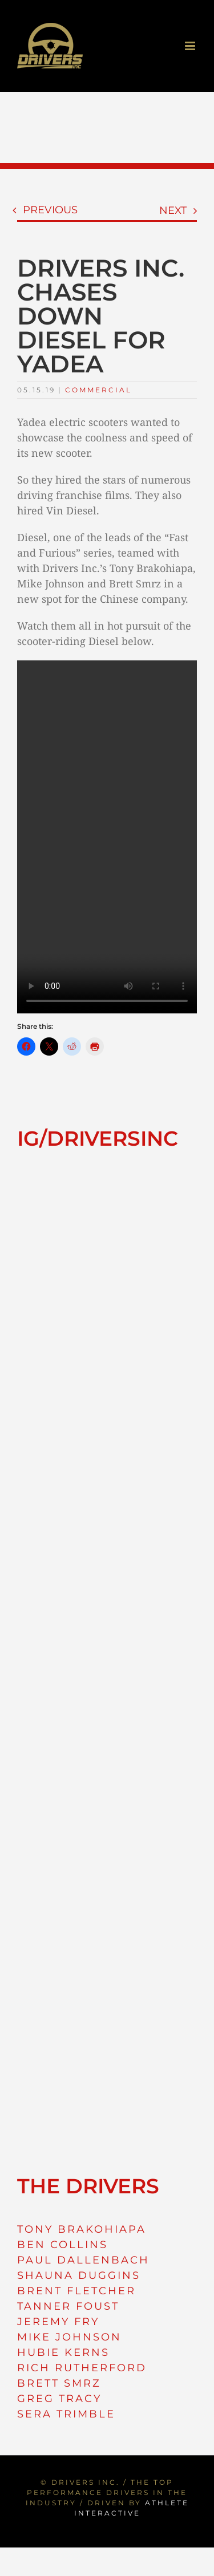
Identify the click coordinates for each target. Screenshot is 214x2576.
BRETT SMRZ (59, 2383)
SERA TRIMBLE (66, 2414)
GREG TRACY (59, 2398)
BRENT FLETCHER (76, 2291)
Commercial (98, 390)
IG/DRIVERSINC (97, 1138)
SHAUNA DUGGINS (78, 2275)
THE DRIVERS (88, 2185)
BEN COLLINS (62, 2244)
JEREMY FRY (58, 2321)
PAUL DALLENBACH (83, 2260)
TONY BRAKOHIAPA (81, 2229)
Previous (50, 210)
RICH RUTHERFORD (82, 2368)
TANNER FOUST (68, 2306)
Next (173, 210)
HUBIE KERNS (63, 2352)
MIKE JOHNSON (69, 2337)
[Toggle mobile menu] (191, 46)
